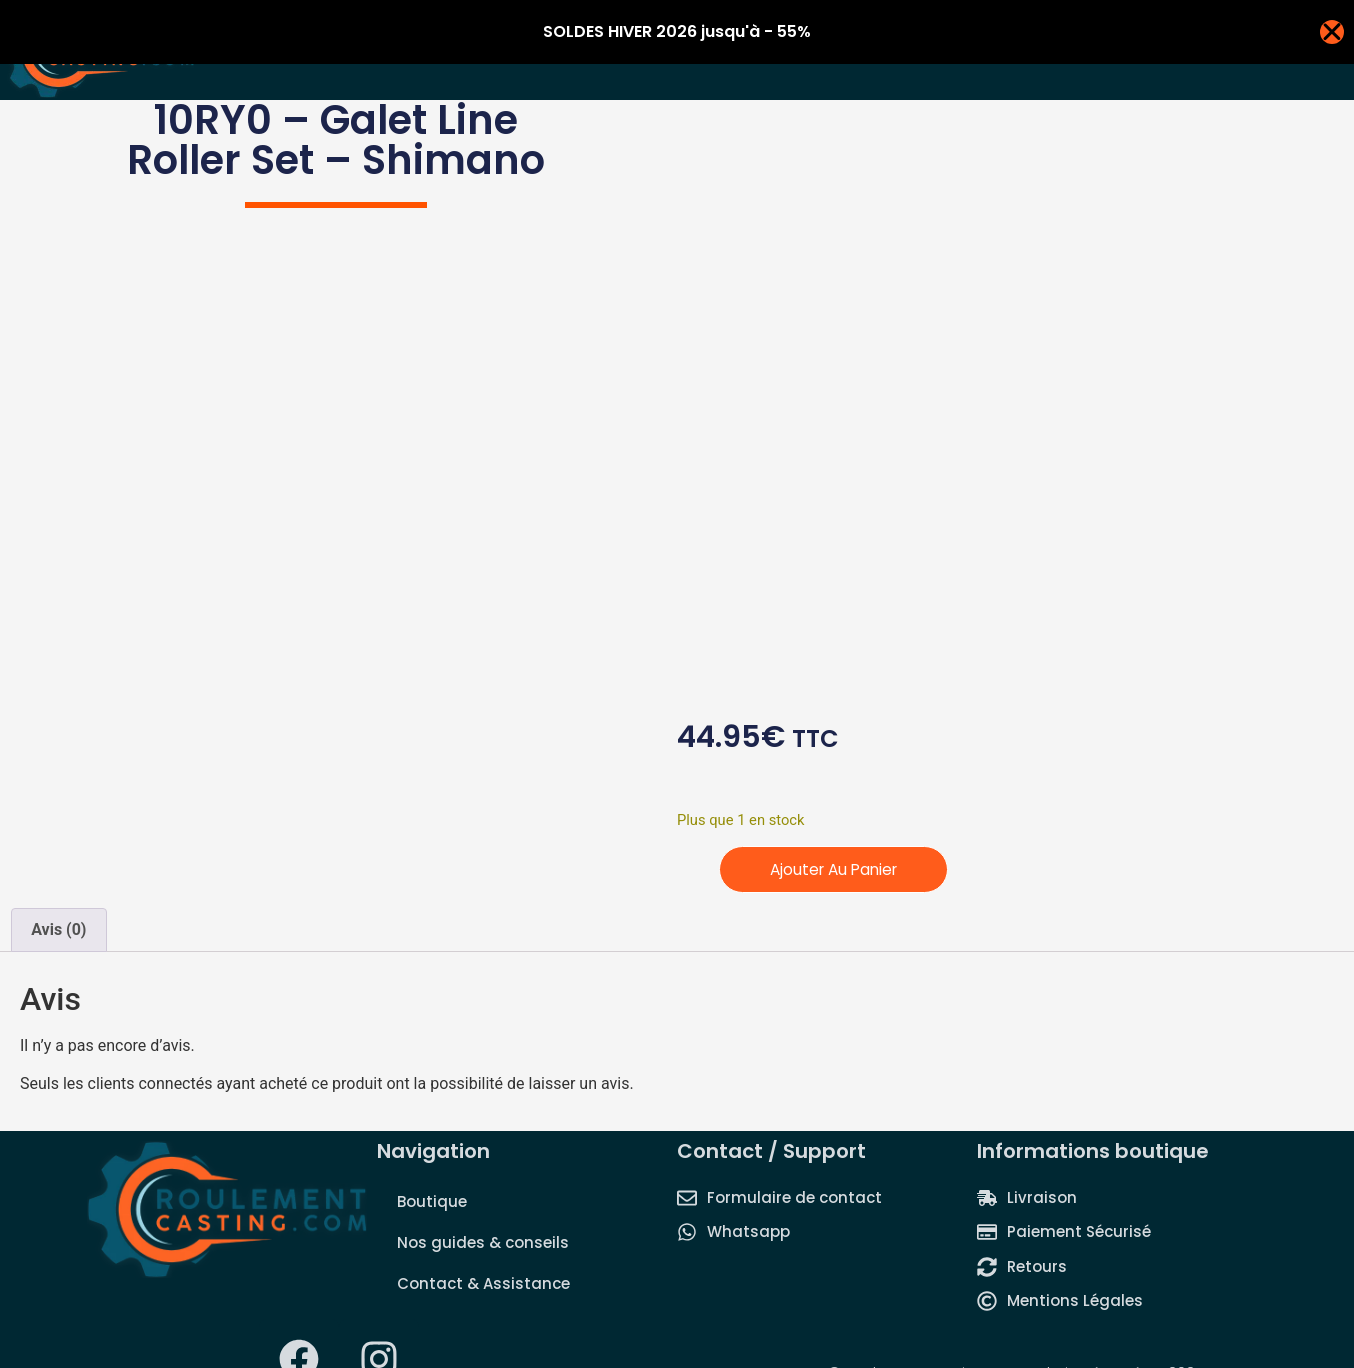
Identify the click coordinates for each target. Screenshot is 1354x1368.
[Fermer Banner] (1332, 32)
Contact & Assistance (483, 1283)
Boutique (432, 1201)
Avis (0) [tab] (58, 929)
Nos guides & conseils (483, 1242)
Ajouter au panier (837, 869)
